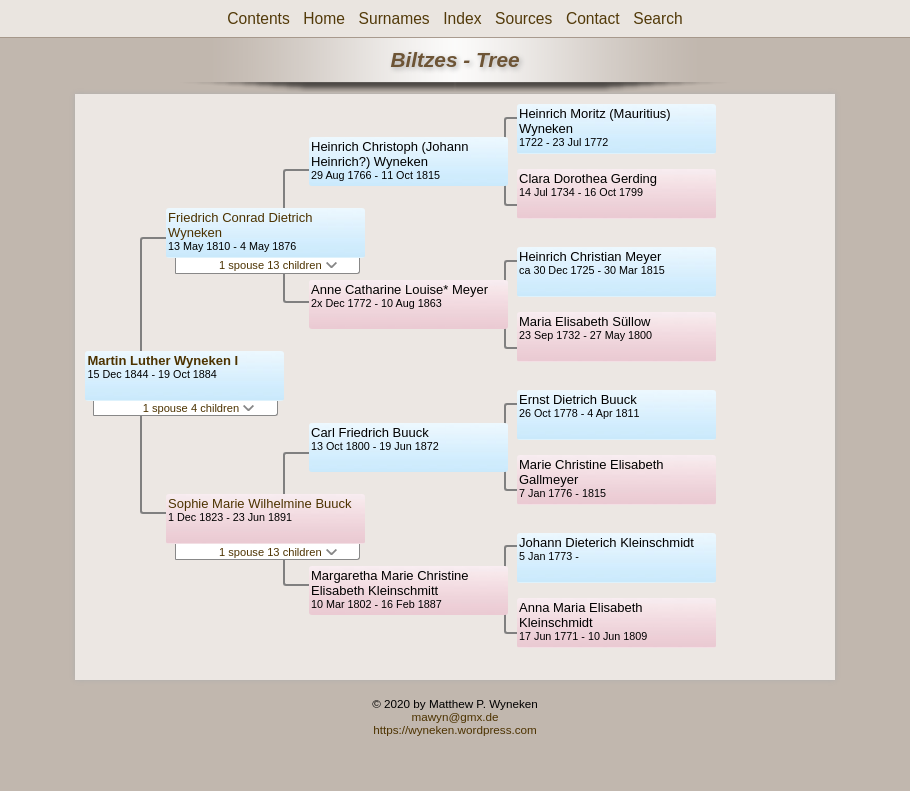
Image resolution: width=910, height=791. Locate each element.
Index (462, 18)
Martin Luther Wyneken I (162, 360)
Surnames (394, 18)
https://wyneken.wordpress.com (455, 729)
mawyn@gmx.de (454, 716)
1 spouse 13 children (278, 265)
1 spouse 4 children (199, 408)
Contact (593, 18)
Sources (523, 18)
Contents (258, 18)
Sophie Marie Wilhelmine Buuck (260, 503)
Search (657, 18)
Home (324, 18)
